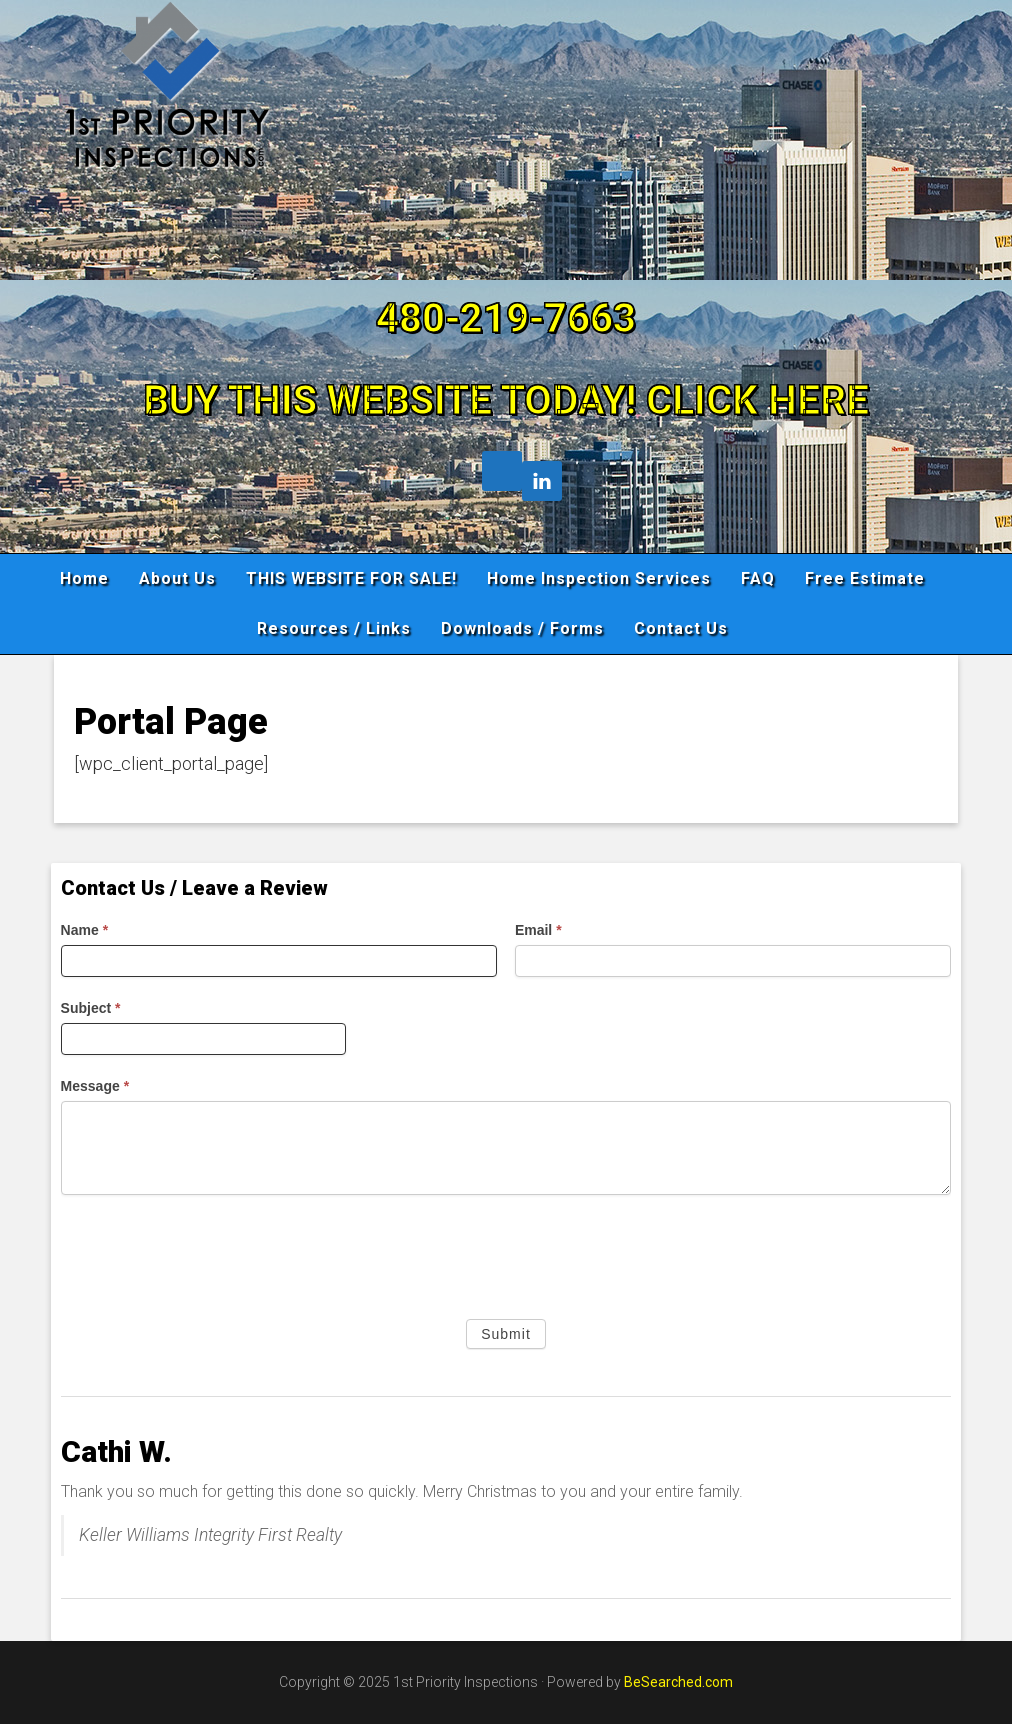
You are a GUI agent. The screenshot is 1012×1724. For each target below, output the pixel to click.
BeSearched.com (678, 1682)
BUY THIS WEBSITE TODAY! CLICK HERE (506, 400)
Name (84, 930)
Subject (91, 1008)
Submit (506, 1334)
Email (538, 930)
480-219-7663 (506, 318)
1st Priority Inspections (506, 134)
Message (95, 1086)
